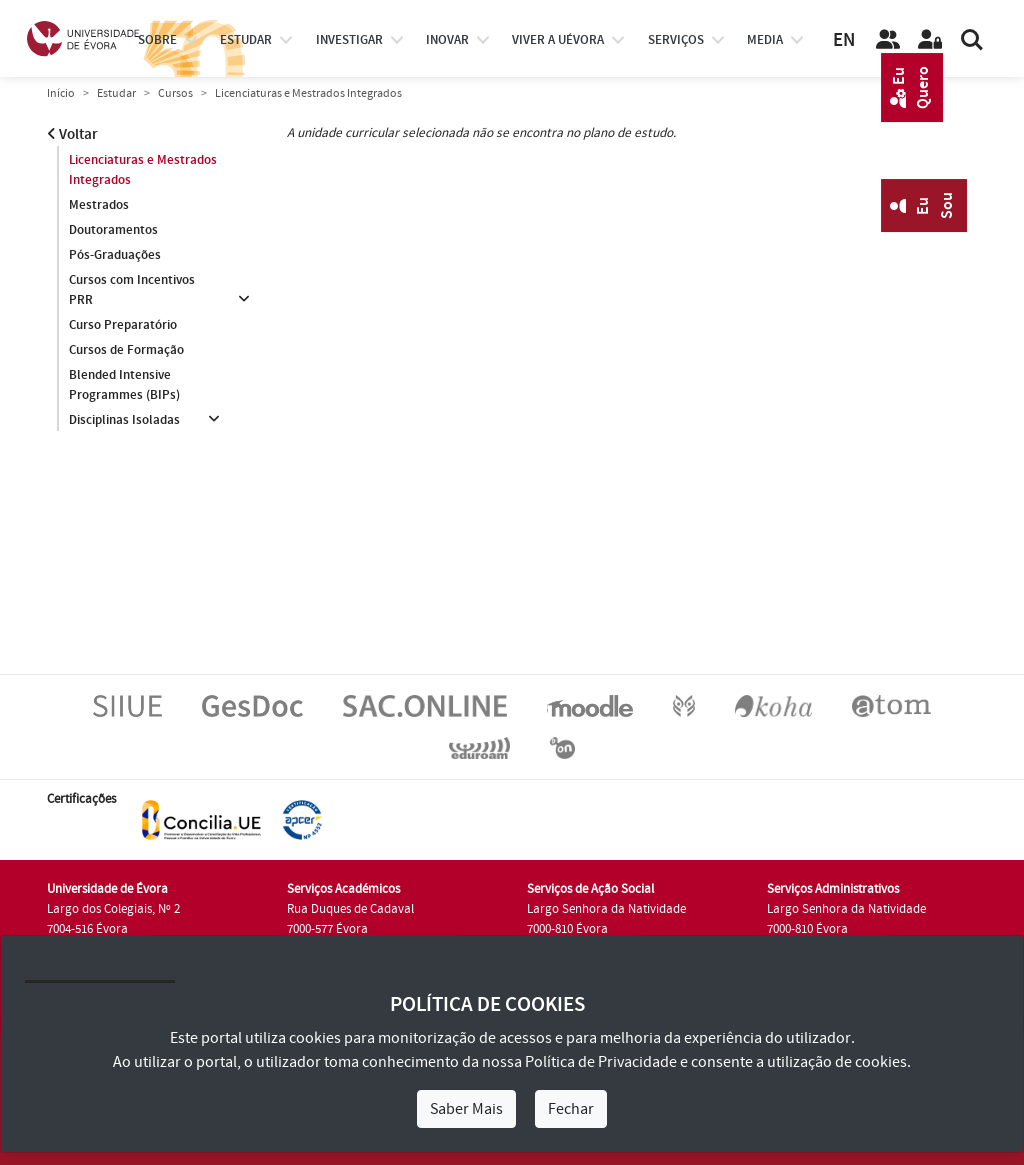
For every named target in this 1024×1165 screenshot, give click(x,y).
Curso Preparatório (123, 325)
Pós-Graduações (115, 255)
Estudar (116, 93)
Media (765, 40)
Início (61, 93)
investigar (349, 40)
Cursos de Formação (126, 350)
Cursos (175, 93)
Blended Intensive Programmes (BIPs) (124, 385)
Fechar (571, 1109)
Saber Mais (466, 1109)
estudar (246, 40)
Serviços (676, 40)
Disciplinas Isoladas (124, 420)
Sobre (157, 40)
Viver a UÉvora (558, 40)
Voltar (72, 134)
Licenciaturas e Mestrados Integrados (143, 170)
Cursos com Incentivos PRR (132, 290)
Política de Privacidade (601, 1062)
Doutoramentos (113, 230)
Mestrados (99, 205)
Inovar (447, 40)
